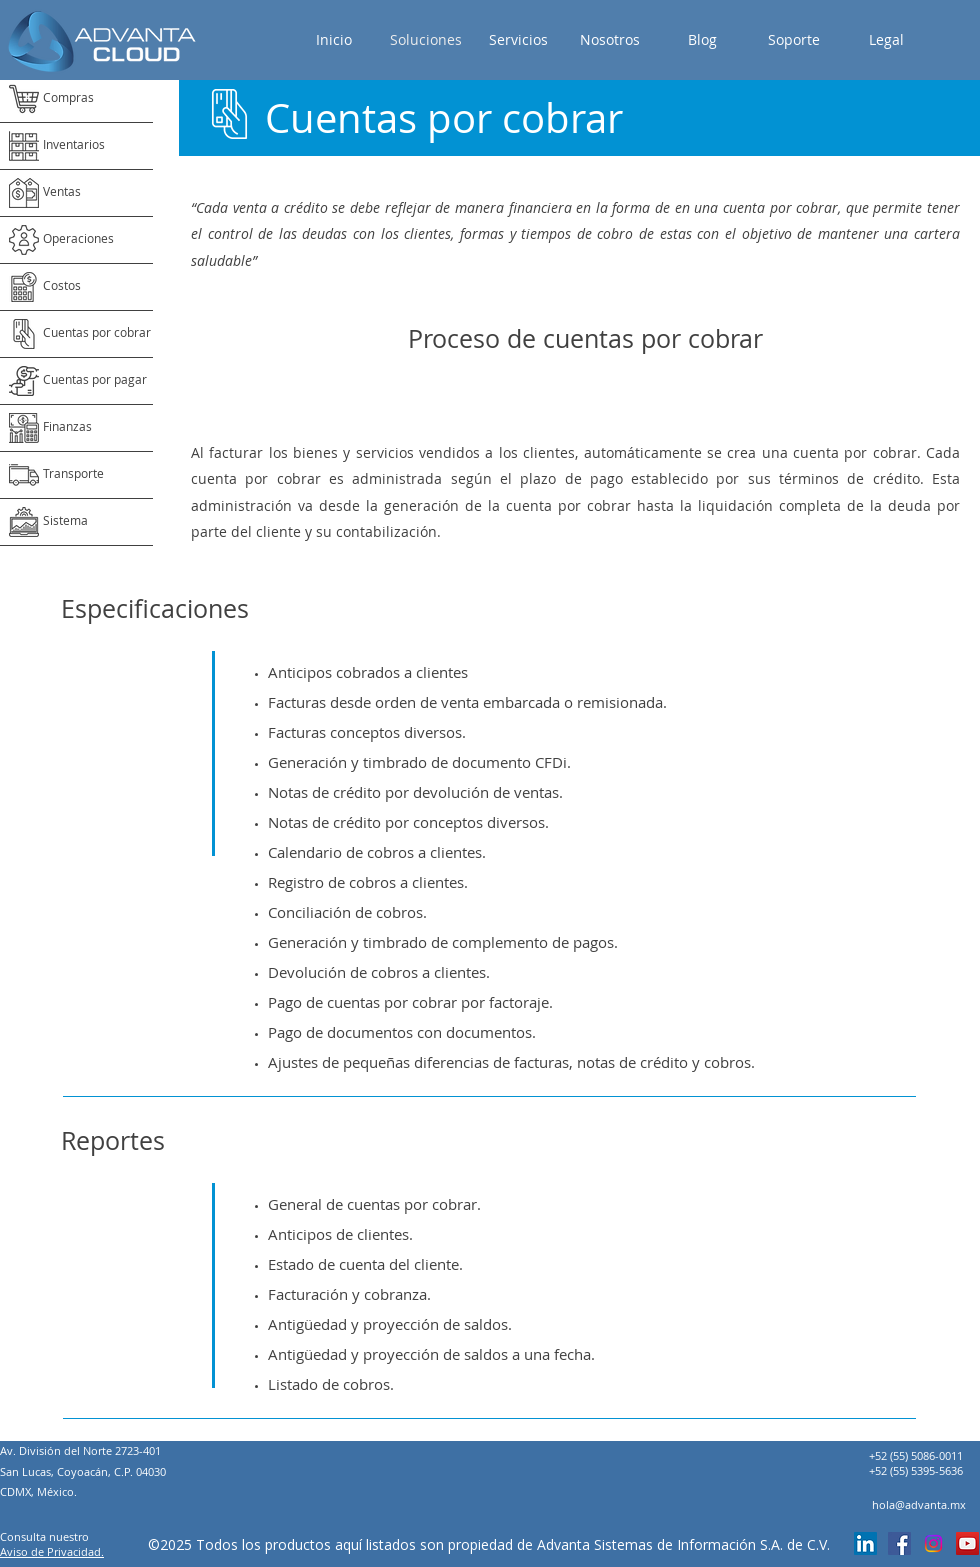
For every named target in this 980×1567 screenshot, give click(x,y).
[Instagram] (933, 1543)
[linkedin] (865, 1543)
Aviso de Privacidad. (52, 1551)
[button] (886, 40)
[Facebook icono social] (899, 1543)
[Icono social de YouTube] (967, 1543)
